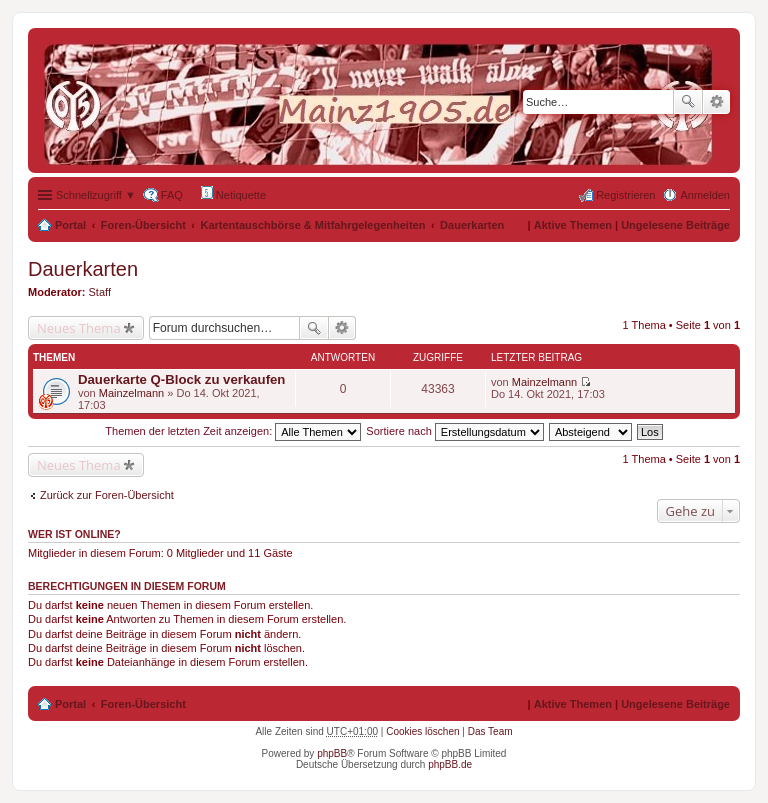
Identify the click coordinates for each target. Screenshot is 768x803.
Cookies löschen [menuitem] (422, 731)
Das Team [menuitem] (490, 731)
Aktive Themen (573, 225)
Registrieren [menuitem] (625, 195)
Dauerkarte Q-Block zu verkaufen (181, 379)
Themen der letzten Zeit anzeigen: (233, 431)
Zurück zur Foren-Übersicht (107, 495)
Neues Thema (79, 328)
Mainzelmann (131, 393)
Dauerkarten (472, 225)
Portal (70, 225)
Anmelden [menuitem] (705, 195)
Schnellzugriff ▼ (96, 195)
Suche (688, 102)
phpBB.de (450, 764)
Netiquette (233, 193)
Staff (100, 292)
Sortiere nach (454, 431)
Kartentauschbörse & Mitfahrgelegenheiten (313, 225)
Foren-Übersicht (143, 225)
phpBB (332, 753)
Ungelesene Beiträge (675, 225)
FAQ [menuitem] (172, 195)
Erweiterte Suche (716, 102)
